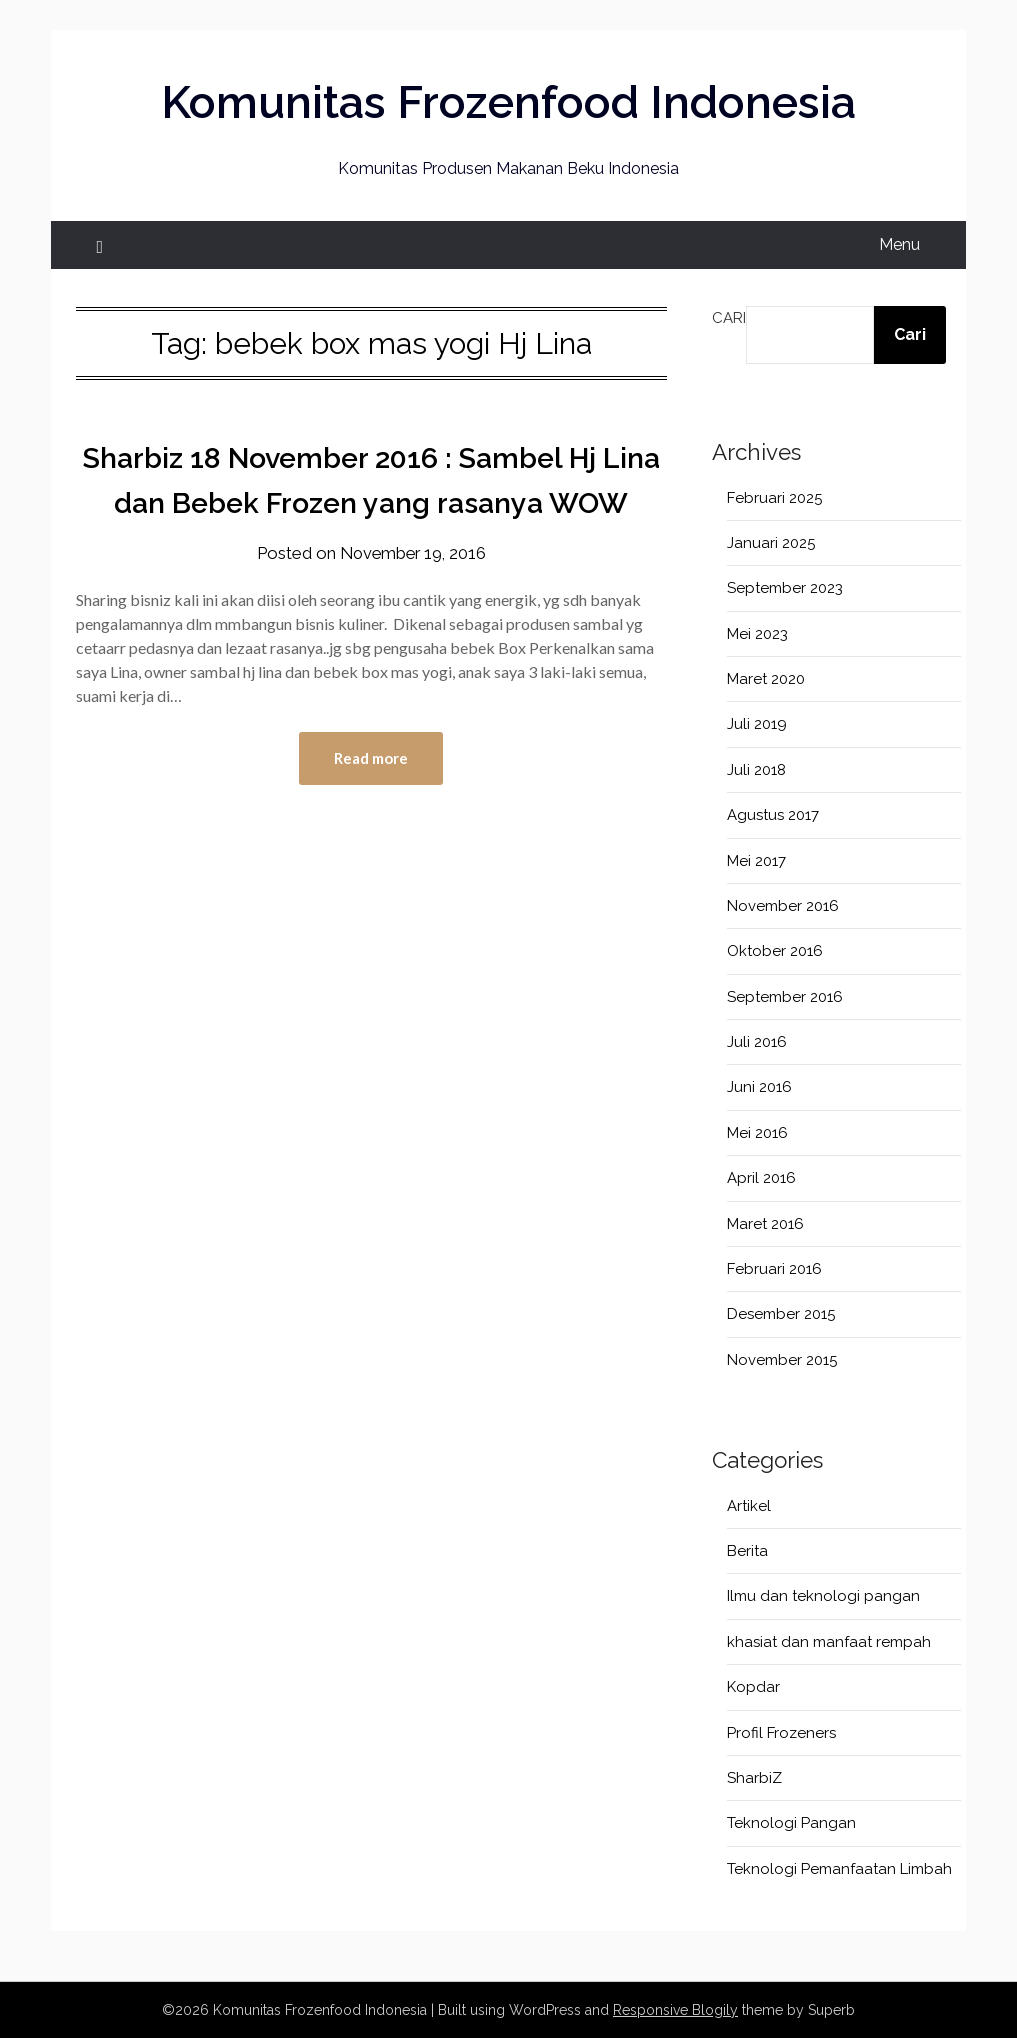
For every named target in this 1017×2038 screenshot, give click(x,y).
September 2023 (785, 588)
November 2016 (783, 906)
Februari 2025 (774, 498)
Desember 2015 (781, 1314)
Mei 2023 (757, 634)
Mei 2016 (757, 1133)
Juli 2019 (757, 724)
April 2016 (761, 1178)
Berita (747, 1551)
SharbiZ (754, 1778)
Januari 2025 (771, 543)
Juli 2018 (756, 770)
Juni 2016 (759, 1087)
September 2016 (785, 997)
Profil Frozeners (781, 1733)
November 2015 (782, 1360)
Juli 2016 (757, 1042)
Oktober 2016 (775, 951)
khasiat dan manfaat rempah (829, 1642)
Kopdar (753, 1687)
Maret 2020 (766, 679)
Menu (899, 244)
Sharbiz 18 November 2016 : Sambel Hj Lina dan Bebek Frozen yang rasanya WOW (371, 502)
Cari (729, 318)
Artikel (749, 1506)
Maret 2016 (765, 1224)
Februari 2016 (774, 1269)
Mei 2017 (756, 861)
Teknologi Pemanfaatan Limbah (839, 1869)
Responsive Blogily (675, 2010)
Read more (371, 804)
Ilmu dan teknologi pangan (823, 1596)
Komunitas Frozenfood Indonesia (508, 101)
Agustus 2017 (773, 815)
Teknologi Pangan (791, 1823)
